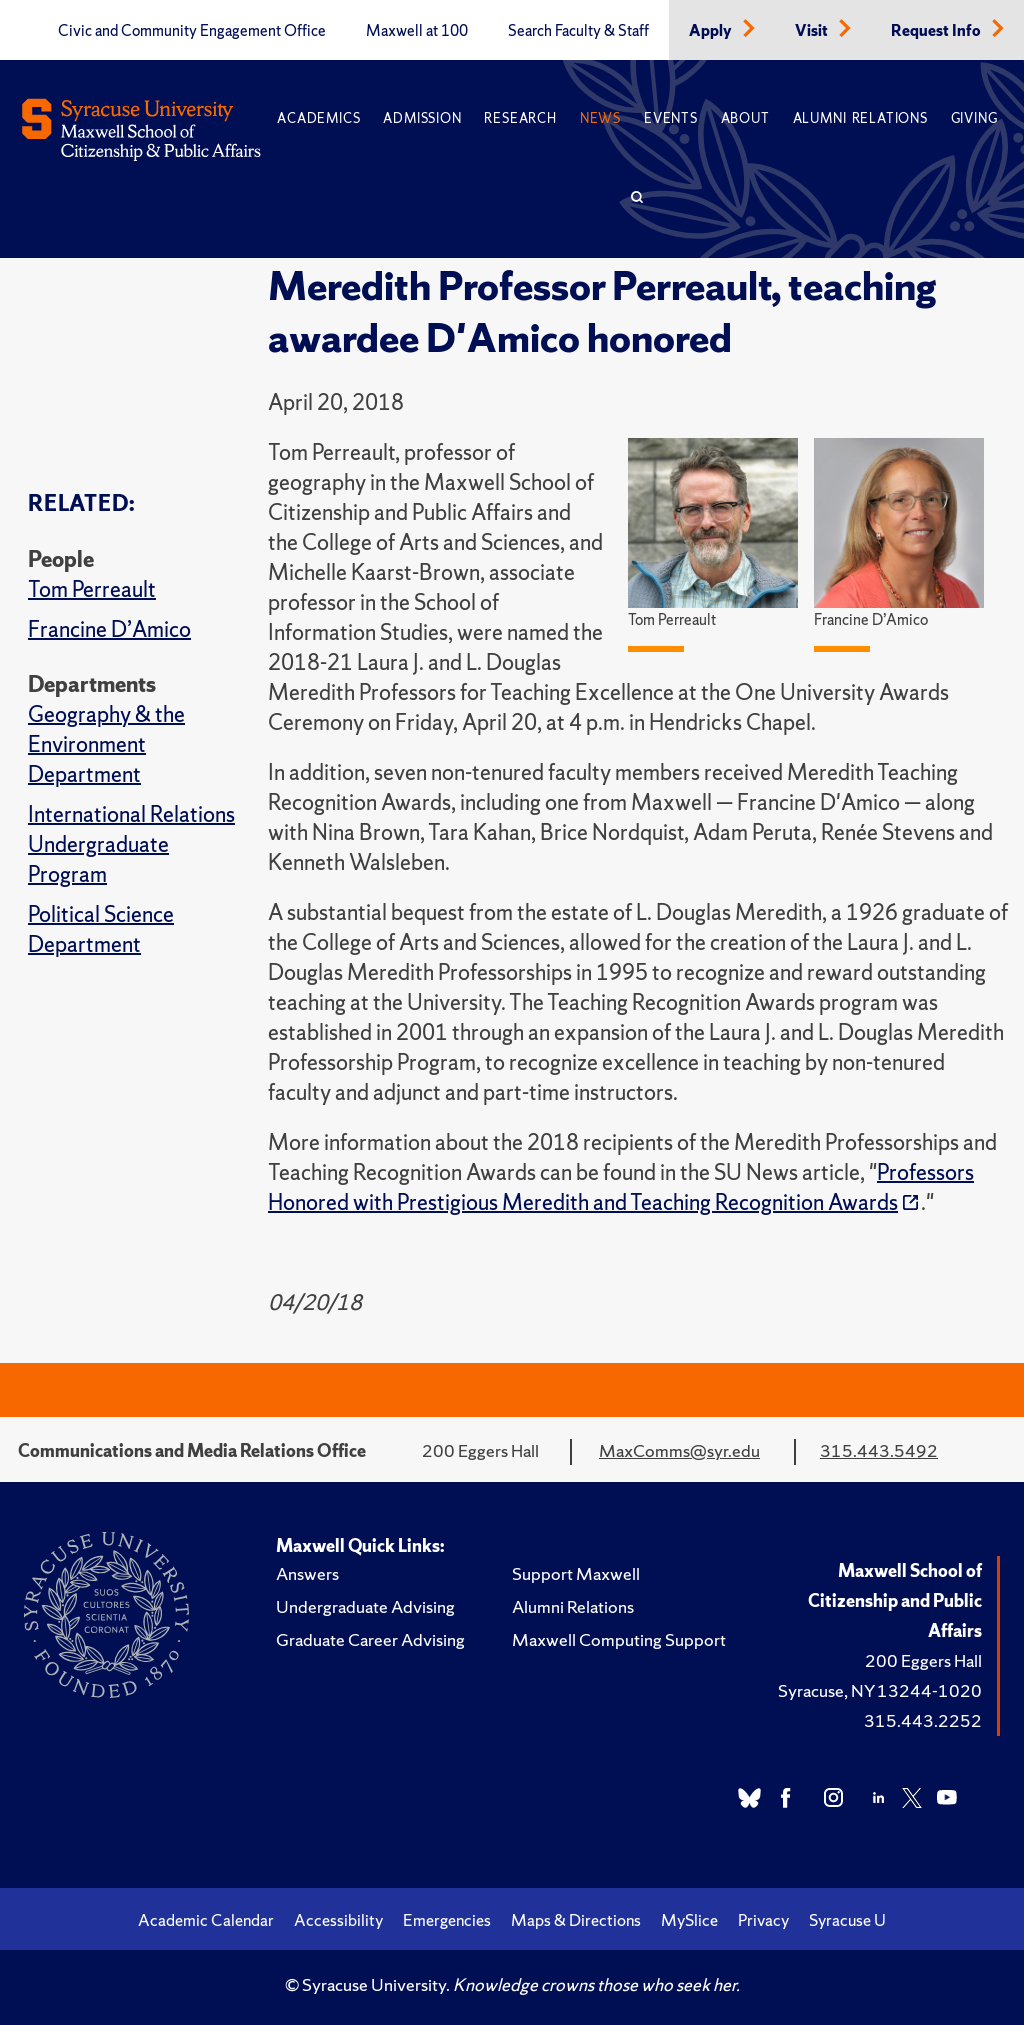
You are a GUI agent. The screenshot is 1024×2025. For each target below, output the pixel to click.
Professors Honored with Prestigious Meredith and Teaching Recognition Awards (621, 1187)
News (600, 118)
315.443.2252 (923, 1720)
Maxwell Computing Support (619, 1639)
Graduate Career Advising (370, 1639)
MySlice (689, 1920)
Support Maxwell (576, 1573)
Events (671, 118)
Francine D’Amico (109, 629)
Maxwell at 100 (417, 31)
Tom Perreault (92, 589)
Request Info (937, 31)
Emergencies (447, 1920)
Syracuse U (847, 1920)
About (745, 118)
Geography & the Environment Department (106, 744)
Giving (974, 118)
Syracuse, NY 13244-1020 (880, 1690)
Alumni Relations (860, 118)
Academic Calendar (206, 1920)
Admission (422, 118)
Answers (307, 1573)
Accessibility (338, 1920)
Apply (712, 31)
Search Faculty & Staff (578, 31)
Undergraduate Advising (365, 1606)
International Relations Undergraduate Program (131, 844)
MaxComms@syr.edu (679, 1450)
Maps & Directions (576, 1920)
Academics (318, 118)
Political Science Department (101, 929)
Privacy (763, 1920)
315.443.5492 (879, 1450)
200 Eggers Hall (923, 1660)
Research (520, 118)
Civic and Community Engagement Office (192, 31)
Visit (813, 31)
